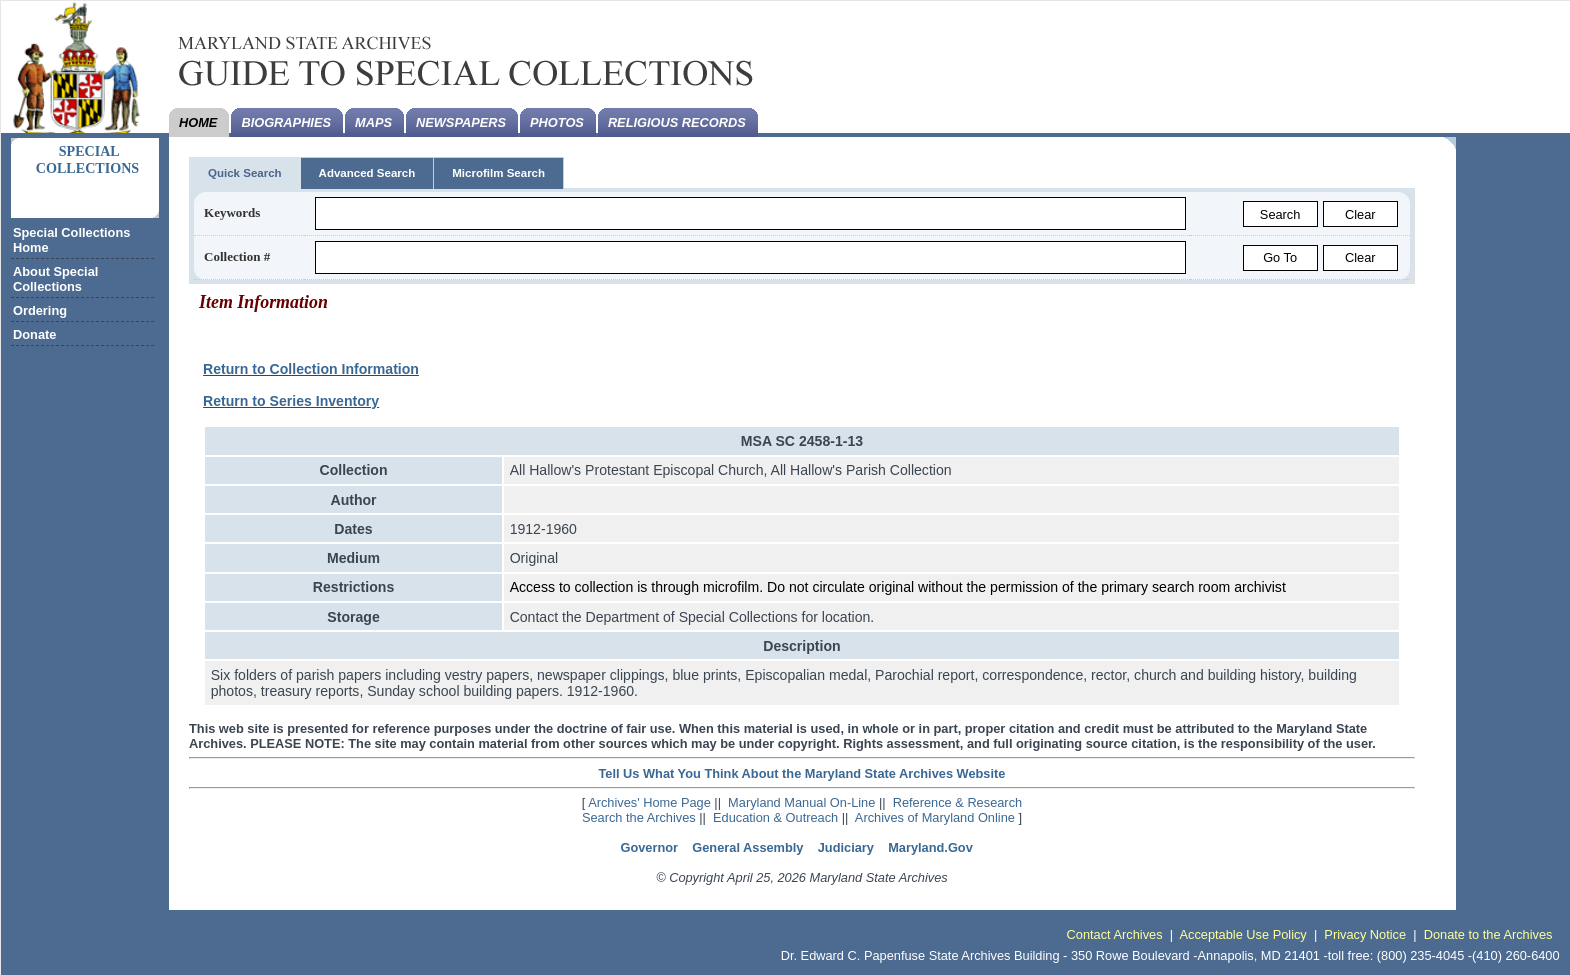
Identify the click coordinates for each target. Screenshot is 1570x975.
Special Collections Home (71, 240)
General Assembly (747, 847)
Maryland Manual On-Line (801, 802)
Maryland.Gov (930, 847)
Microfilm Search (498, 173)
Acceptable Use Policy (1242, 934)
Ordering (40, 310)
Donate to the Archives (1488, 934)
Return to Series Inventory (291, 401)
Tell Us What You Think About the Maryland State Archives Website (801, 773)
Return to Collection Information (311, 369)
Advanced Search (367, 173)
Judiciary (846, 847)
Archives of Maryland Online (935, 817)
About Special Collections (55, 279)
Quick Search (245, 173)
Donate (34, 334)
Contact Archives (1115, 934)
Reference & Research (957, 802)
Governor (649, 847)
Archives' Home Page (649, 802)
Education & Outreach (775, 817)
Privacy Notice (1365, 934)
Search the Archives (639, 817)
